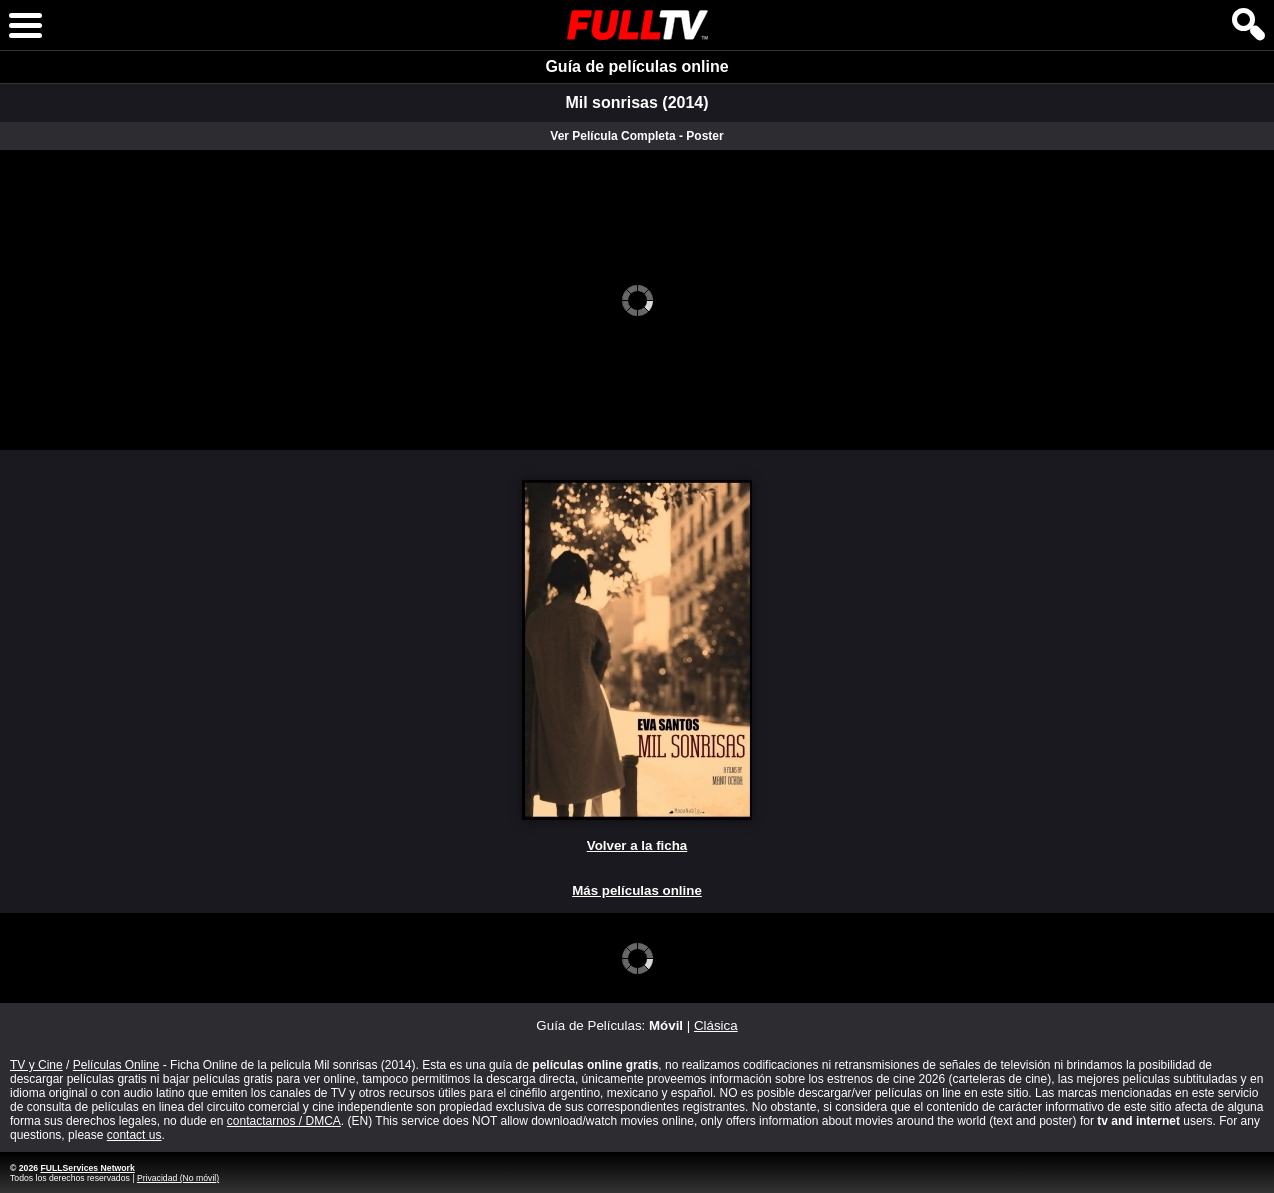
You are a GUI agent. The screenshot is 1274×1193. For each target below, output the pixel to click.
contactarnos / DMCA (284, 1121)
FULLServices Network (87, 1168)
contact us (134, 1135)
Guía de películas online (636, 66)
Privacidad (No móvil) (178, 1178)
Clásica (716, 1025)
